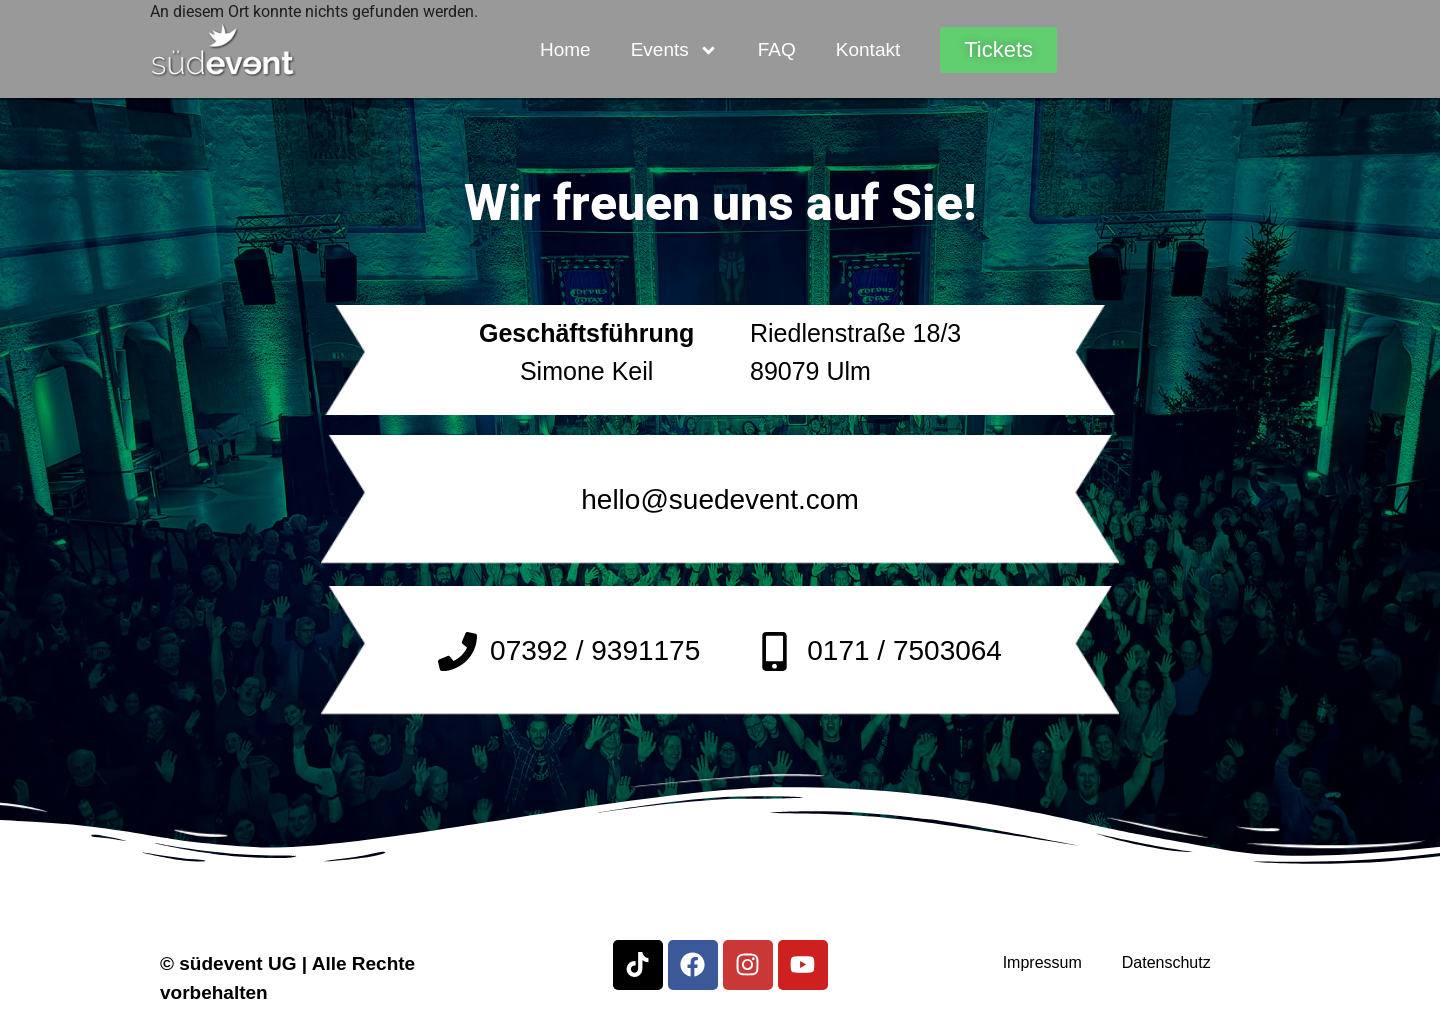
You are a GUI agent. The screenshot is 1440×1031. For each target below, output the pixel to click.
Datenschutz (1166, 962)
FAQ (777, 49)
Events (674, 50)
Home (565, 49)
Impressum (1042, 962)
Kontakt (868, 49)
